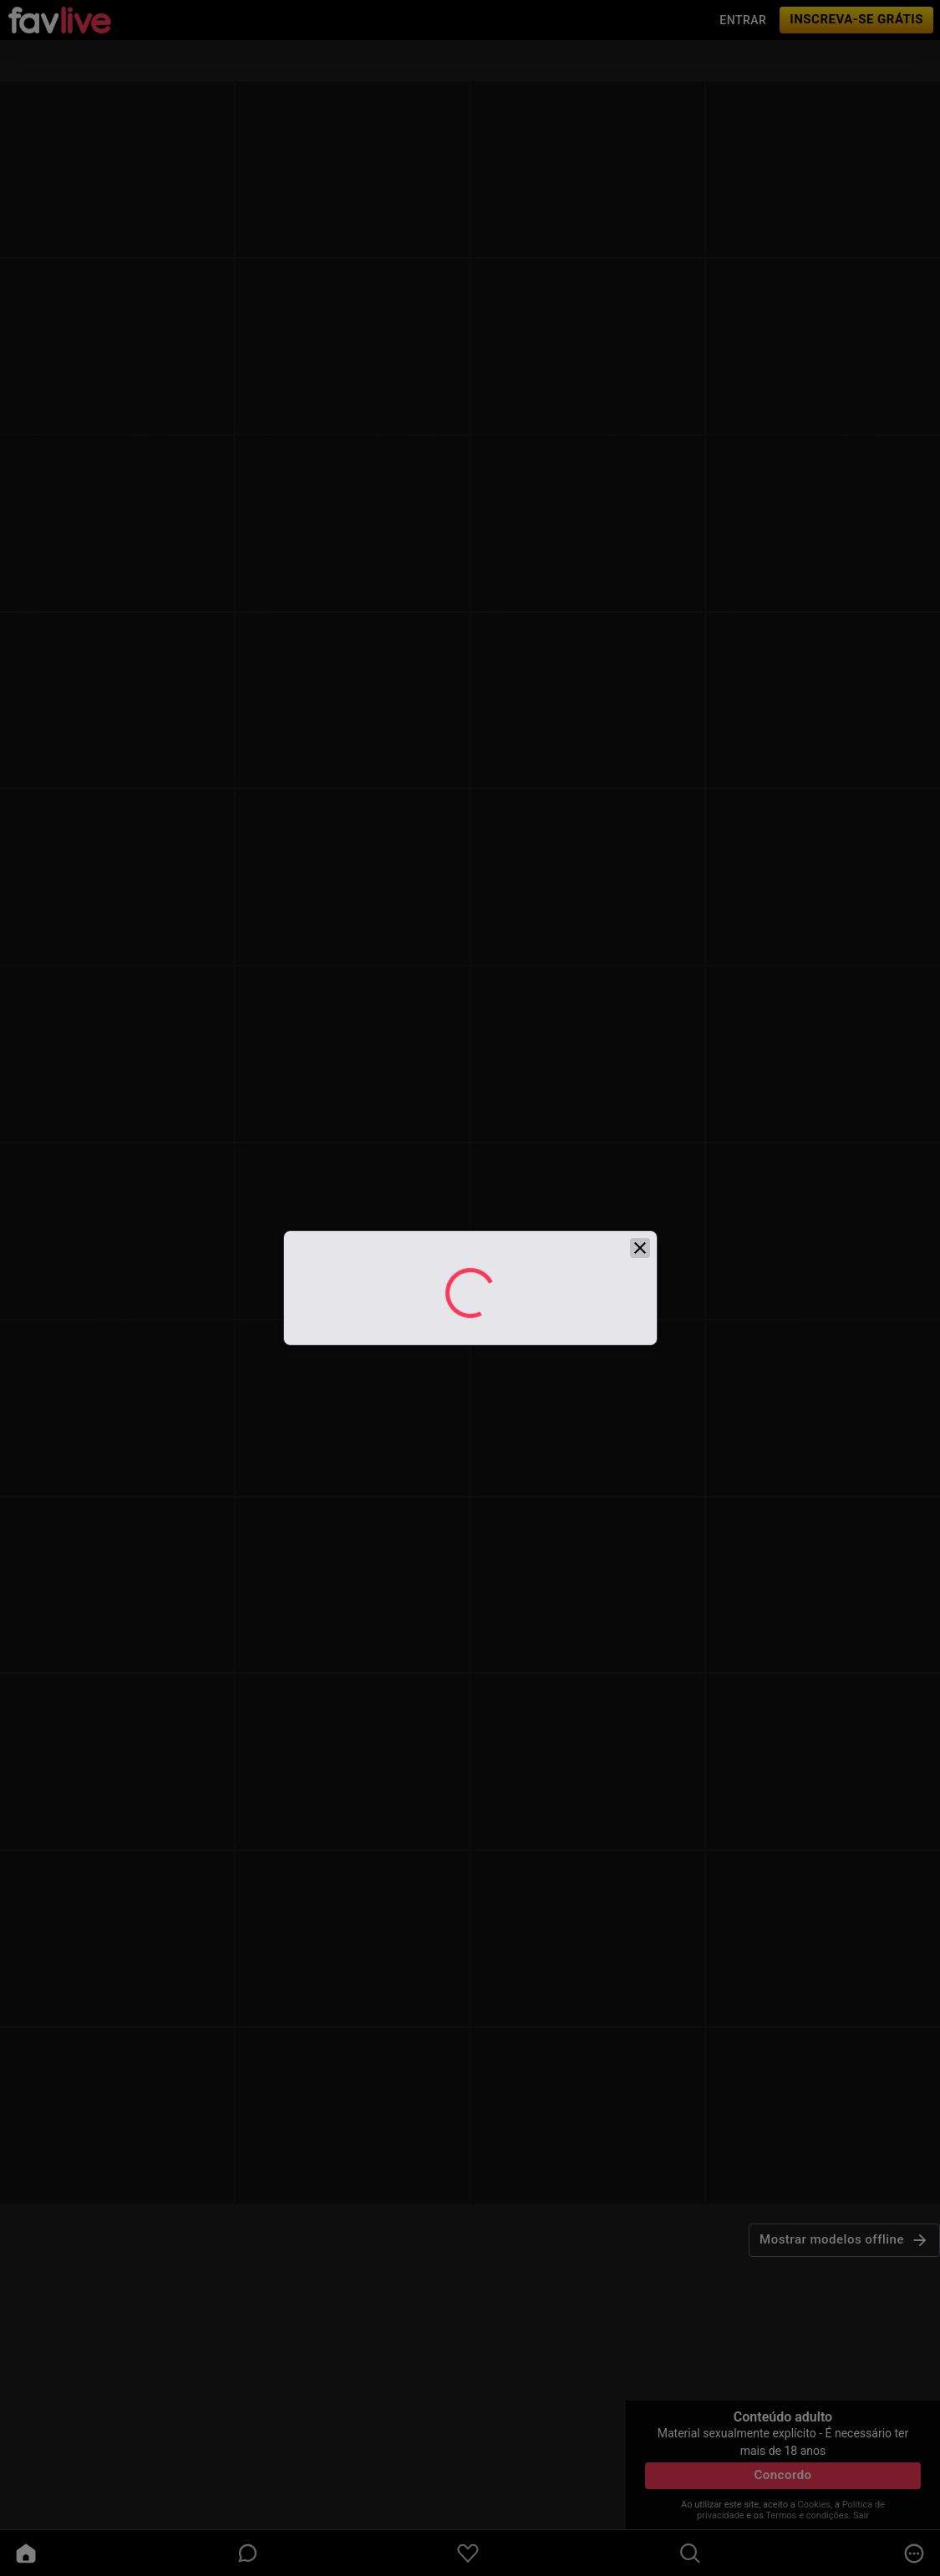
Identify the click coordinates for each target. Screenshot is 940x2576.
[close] (640, 1271)
